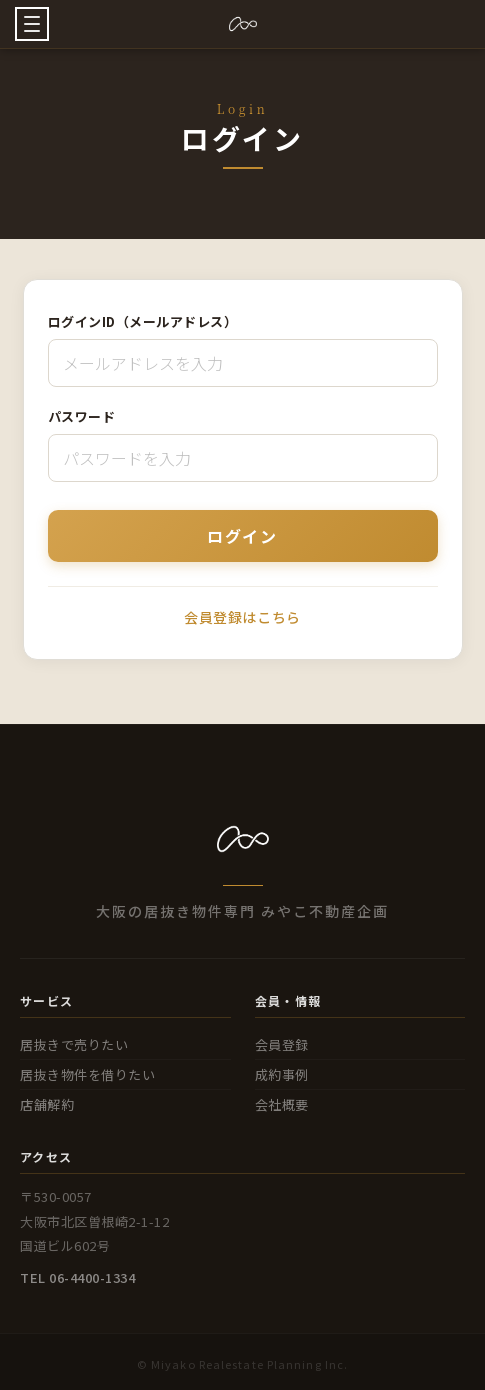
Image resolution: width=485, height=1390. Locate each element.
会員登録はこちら (242, 617)
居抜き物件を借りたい (87, 1074)
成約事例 (282, 1074)
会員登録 (282, 1044)
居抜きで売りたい (74, 1044)
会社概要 (282, 1104)
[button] (32, 24)
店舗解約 (47, 1104)
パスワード (82, 416)
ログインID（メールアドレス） (143, 321)
